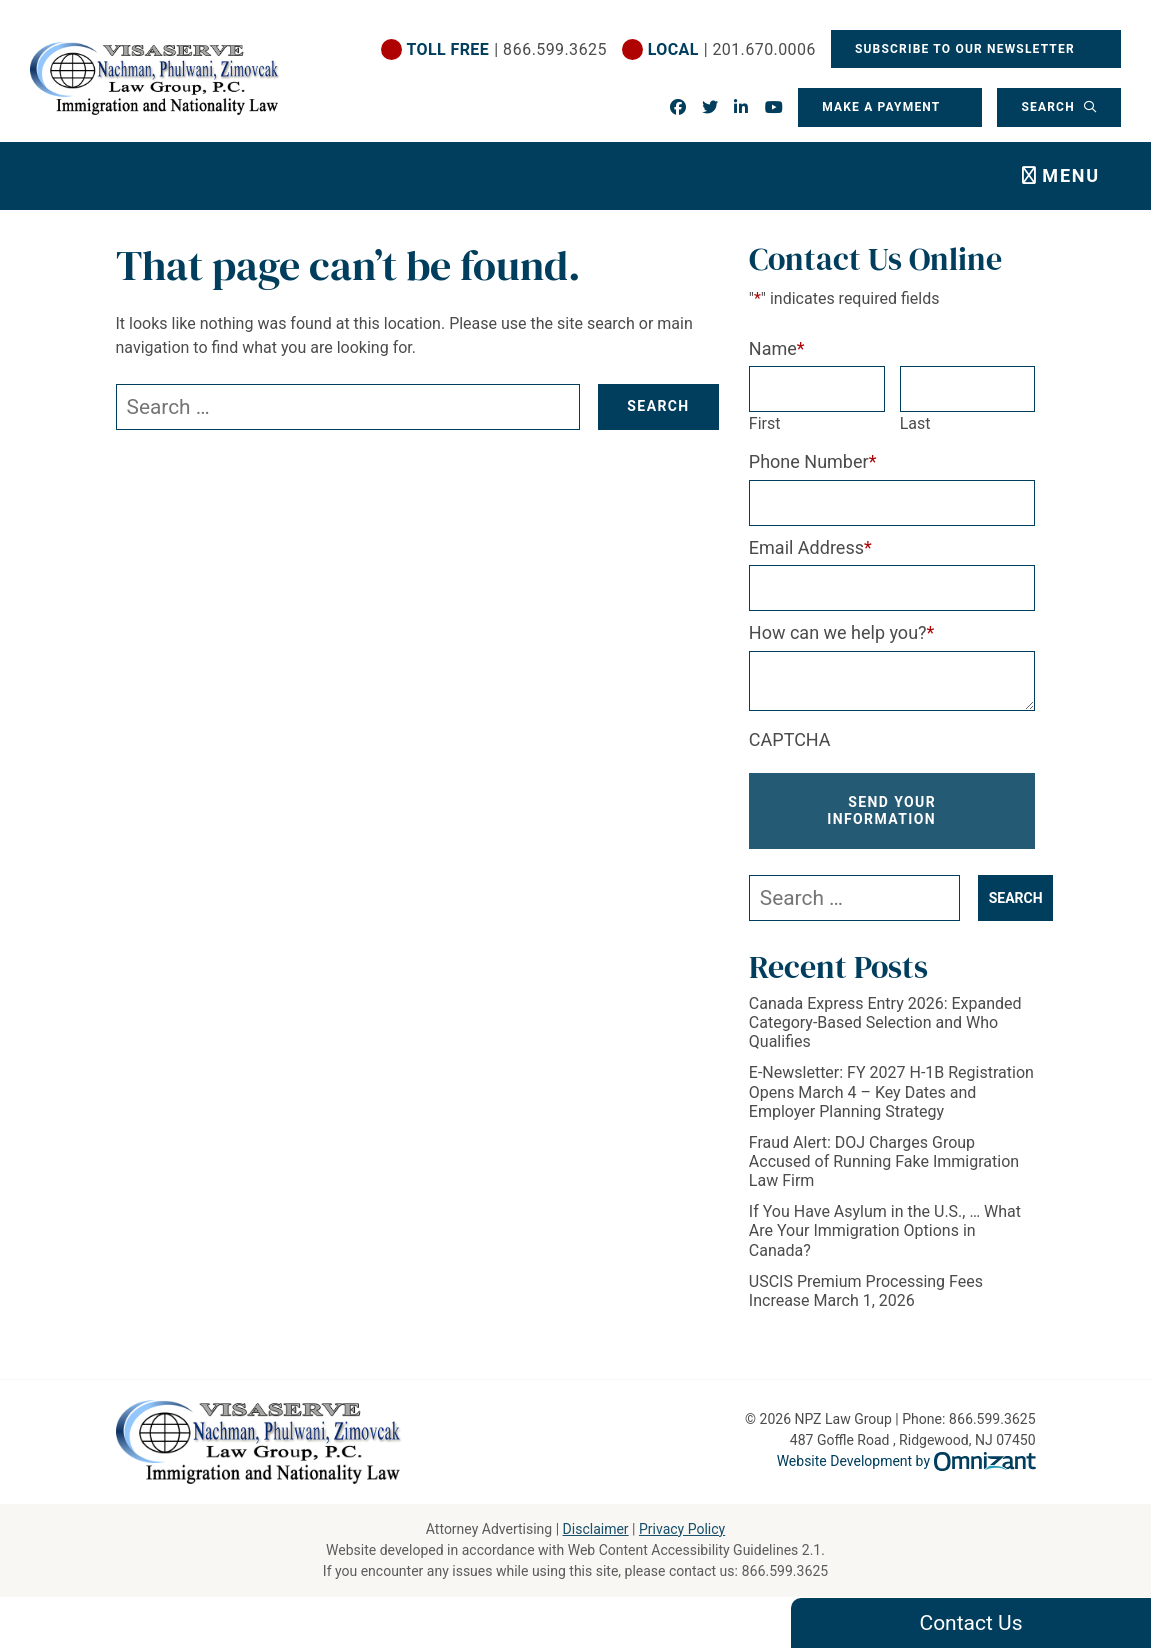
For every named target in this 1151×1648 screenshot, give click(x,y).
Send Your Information (881, 810)
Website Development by (906, 1461)
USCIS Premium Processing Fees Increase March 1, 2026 (866, 1291)
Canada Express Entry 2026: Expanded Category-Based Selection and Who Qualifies (885, 1022)
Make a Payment (881, 107)
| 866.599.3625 (506, 49)
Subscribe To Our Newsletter (967, 49)
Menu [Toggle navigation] (1071, 175)
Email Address (810, 547)
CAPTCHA (790, 739)
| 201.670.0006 (731, 49)
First (765, 423)
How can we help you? (842, 632)
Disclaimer (596, 1529)
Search (1050, 107)
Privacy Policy (682, 1529)
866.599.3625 (784, 1571)
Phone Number (813, 461)
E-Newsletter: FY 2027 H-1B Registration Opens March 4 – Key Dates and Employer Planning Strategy (891, 1091)
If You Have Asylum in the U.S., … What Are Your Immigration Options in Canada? (885, 1230)
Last (915, 423)
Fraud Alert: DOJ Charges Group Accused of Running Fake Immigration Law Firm (884, 1161)
